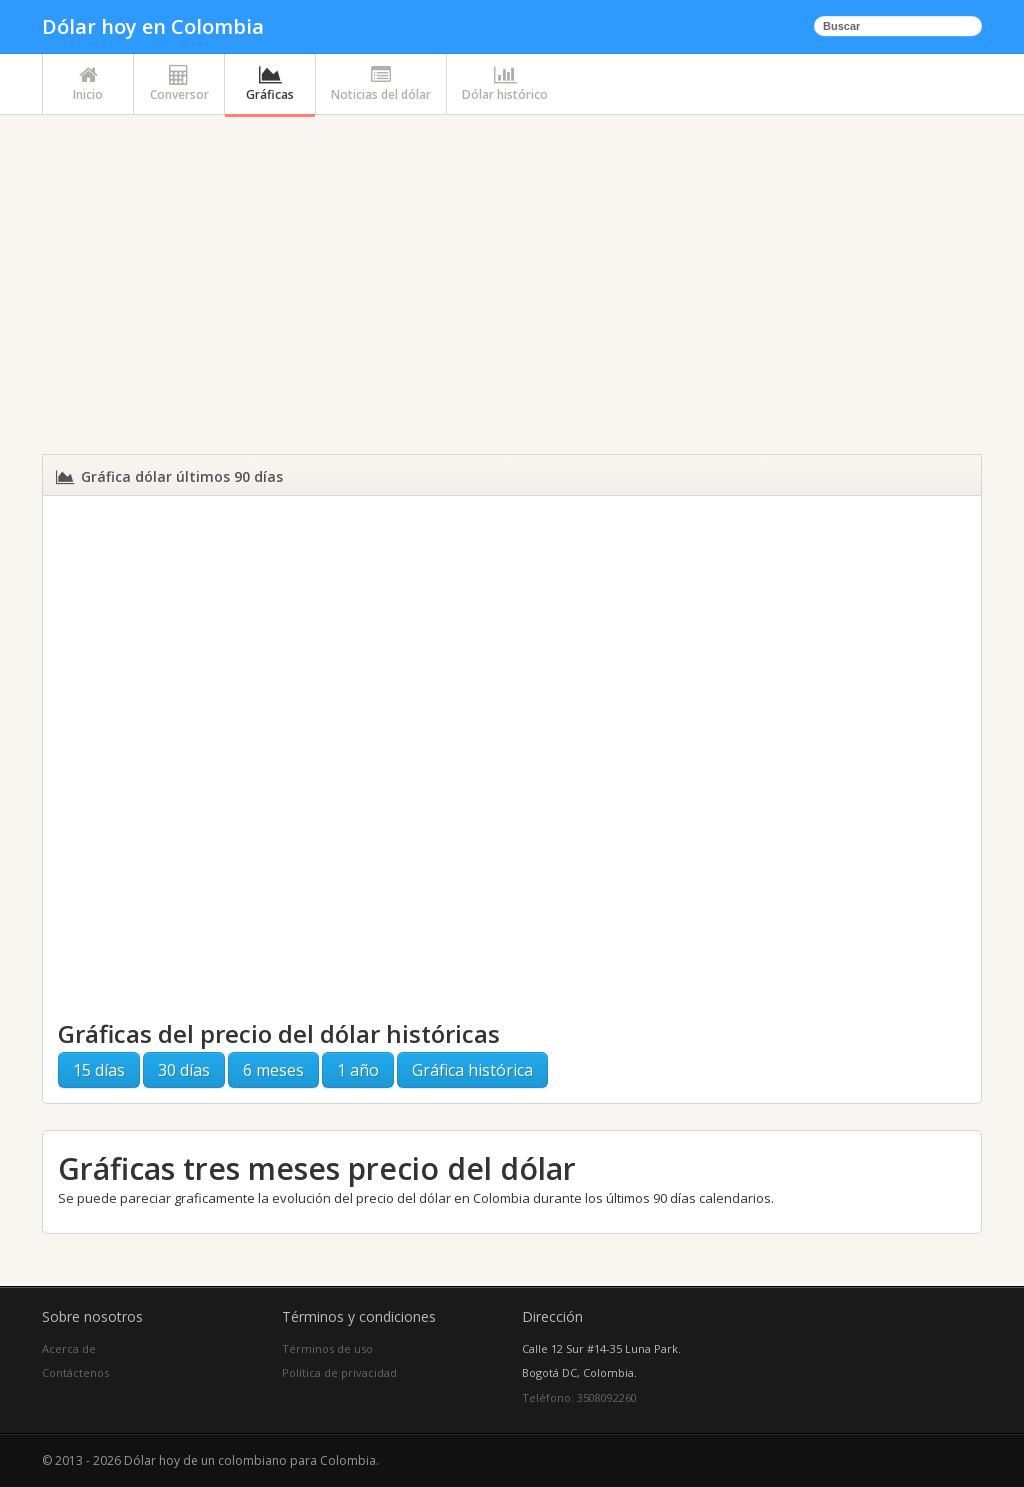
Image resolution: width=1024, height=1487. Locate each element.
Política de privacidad (339, 1372)
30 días (184, 1070)
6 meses (273, 1070)
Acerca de (69, 1348)
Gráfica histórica (472, 1070)
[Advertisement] (512, 288)
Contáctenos (75, 1372)
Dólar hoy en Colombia (153, 26)
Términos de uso (327, 1348)
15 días (99, 1070)
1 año (358, 1070)
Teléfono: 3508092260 (579, 1397)
